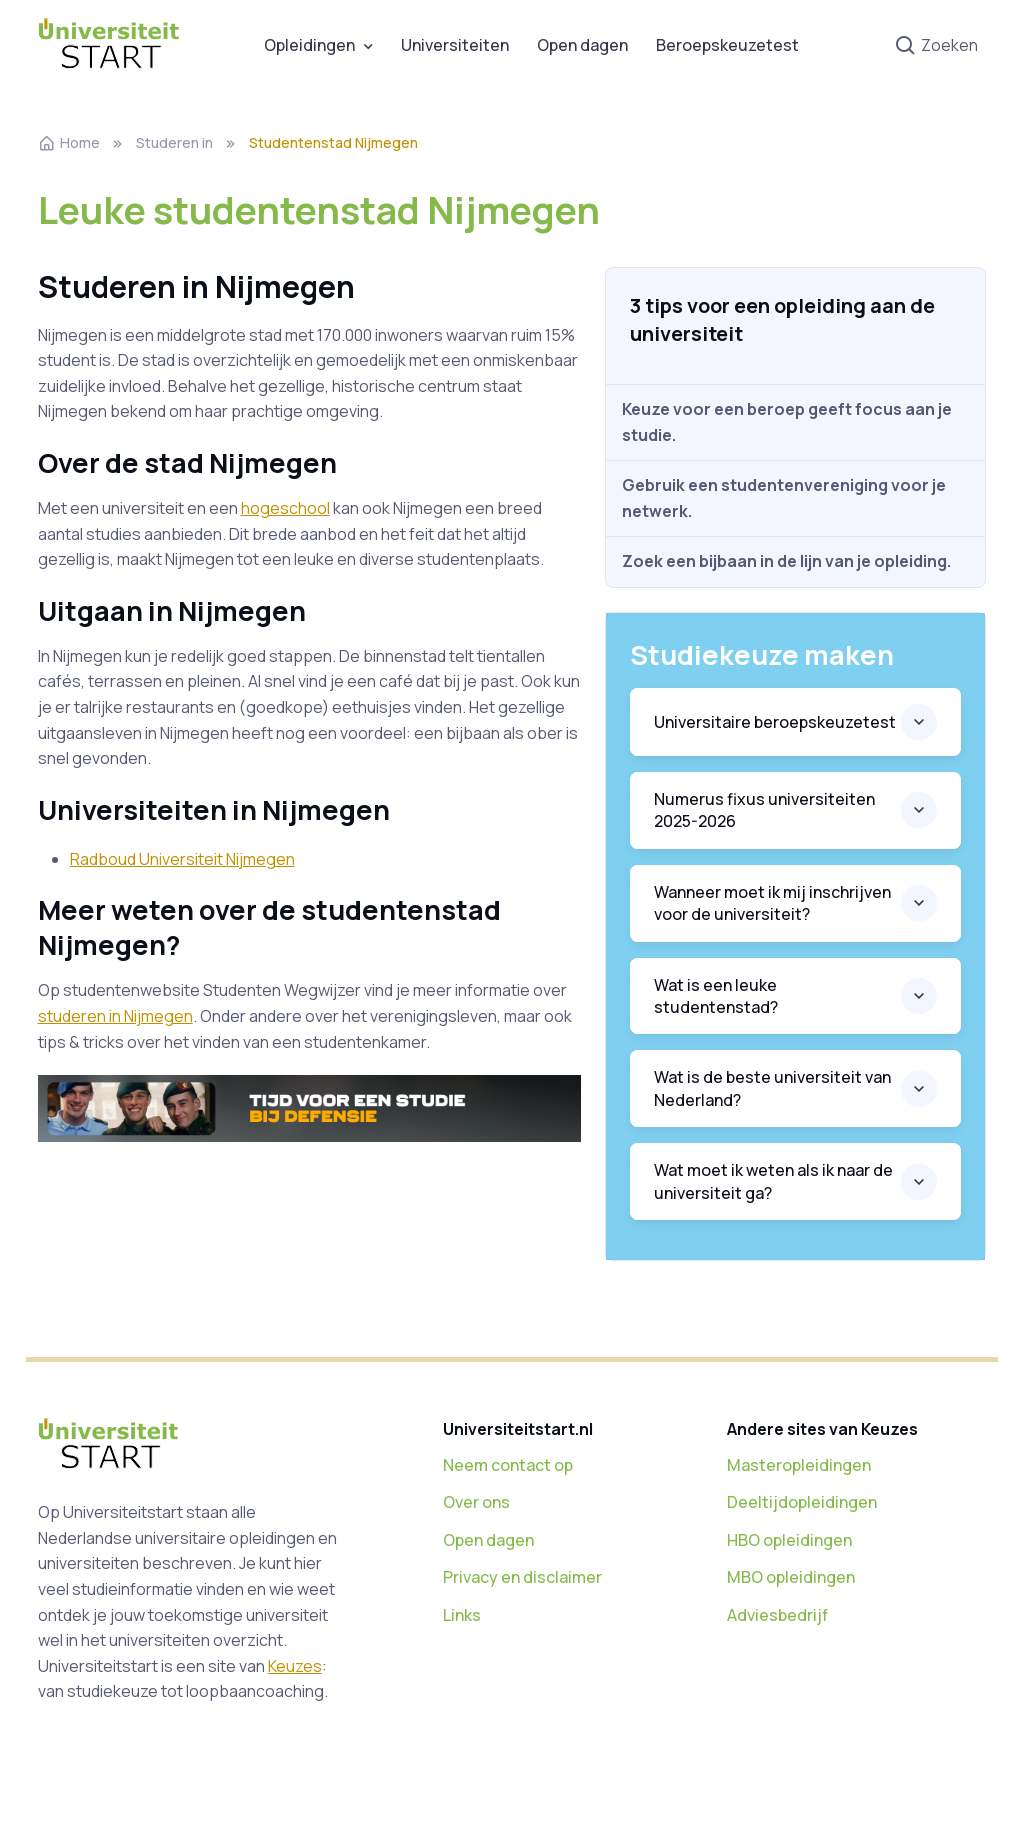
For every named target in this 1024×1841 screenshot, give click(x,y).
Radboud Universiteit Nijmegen (182, 859)
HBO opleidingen (789, 1540)
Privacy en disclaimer (522, 1577)
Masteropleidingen (799, 1465)
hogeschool (285, 508)
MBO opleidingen (791, 1577)
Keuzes (295, 1666)
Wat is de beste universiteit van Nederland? (772, 1088)
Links (462, 1615)
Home (69, 142)
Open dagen (582, 45)
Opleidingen (309, 45)
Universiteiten (455, 45)
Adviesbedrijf (777, 1615)
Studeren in (174, 142)
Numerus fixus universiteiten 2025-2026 (764, 810)
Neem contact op (508, 1465)
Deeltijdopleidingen (802, 1502)
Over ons (476, 1502)
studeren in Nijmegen (115, 1016)
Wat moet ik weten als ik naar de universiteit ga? (773, 1181)
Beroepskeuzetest (727, 45)
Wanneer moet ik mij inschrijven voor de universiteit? (772, 903)
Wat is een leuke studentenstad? (716, 996)
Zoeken (936, 46)
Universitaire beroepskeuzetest (775, 722)
